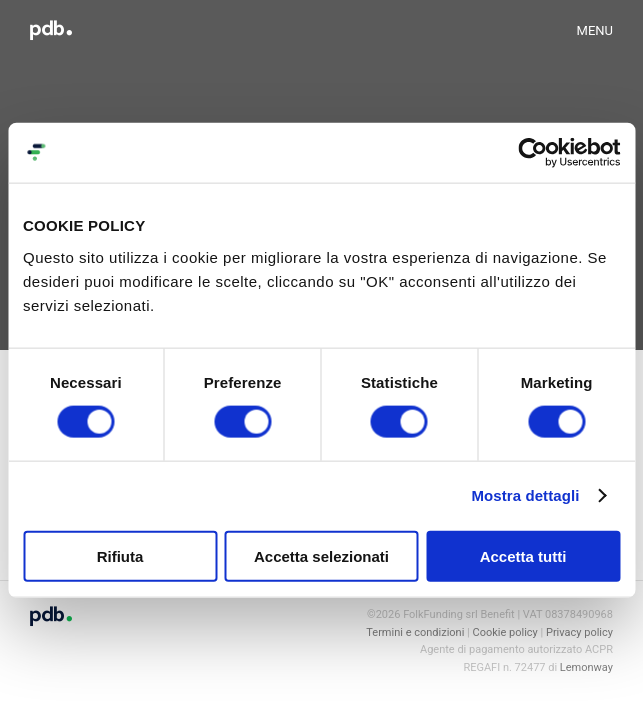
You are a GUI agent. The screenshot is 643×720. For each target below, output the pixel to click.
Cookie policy (505, 632)
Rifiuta (120, 555)
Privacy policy (579, 632)
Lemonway (586, 667)
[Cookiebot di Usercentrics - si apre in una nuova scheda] (532, 153)
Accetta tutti (523, 555)
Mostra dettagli (525, 495)
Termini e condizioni (415, 632)
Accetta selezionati (321, 555)
